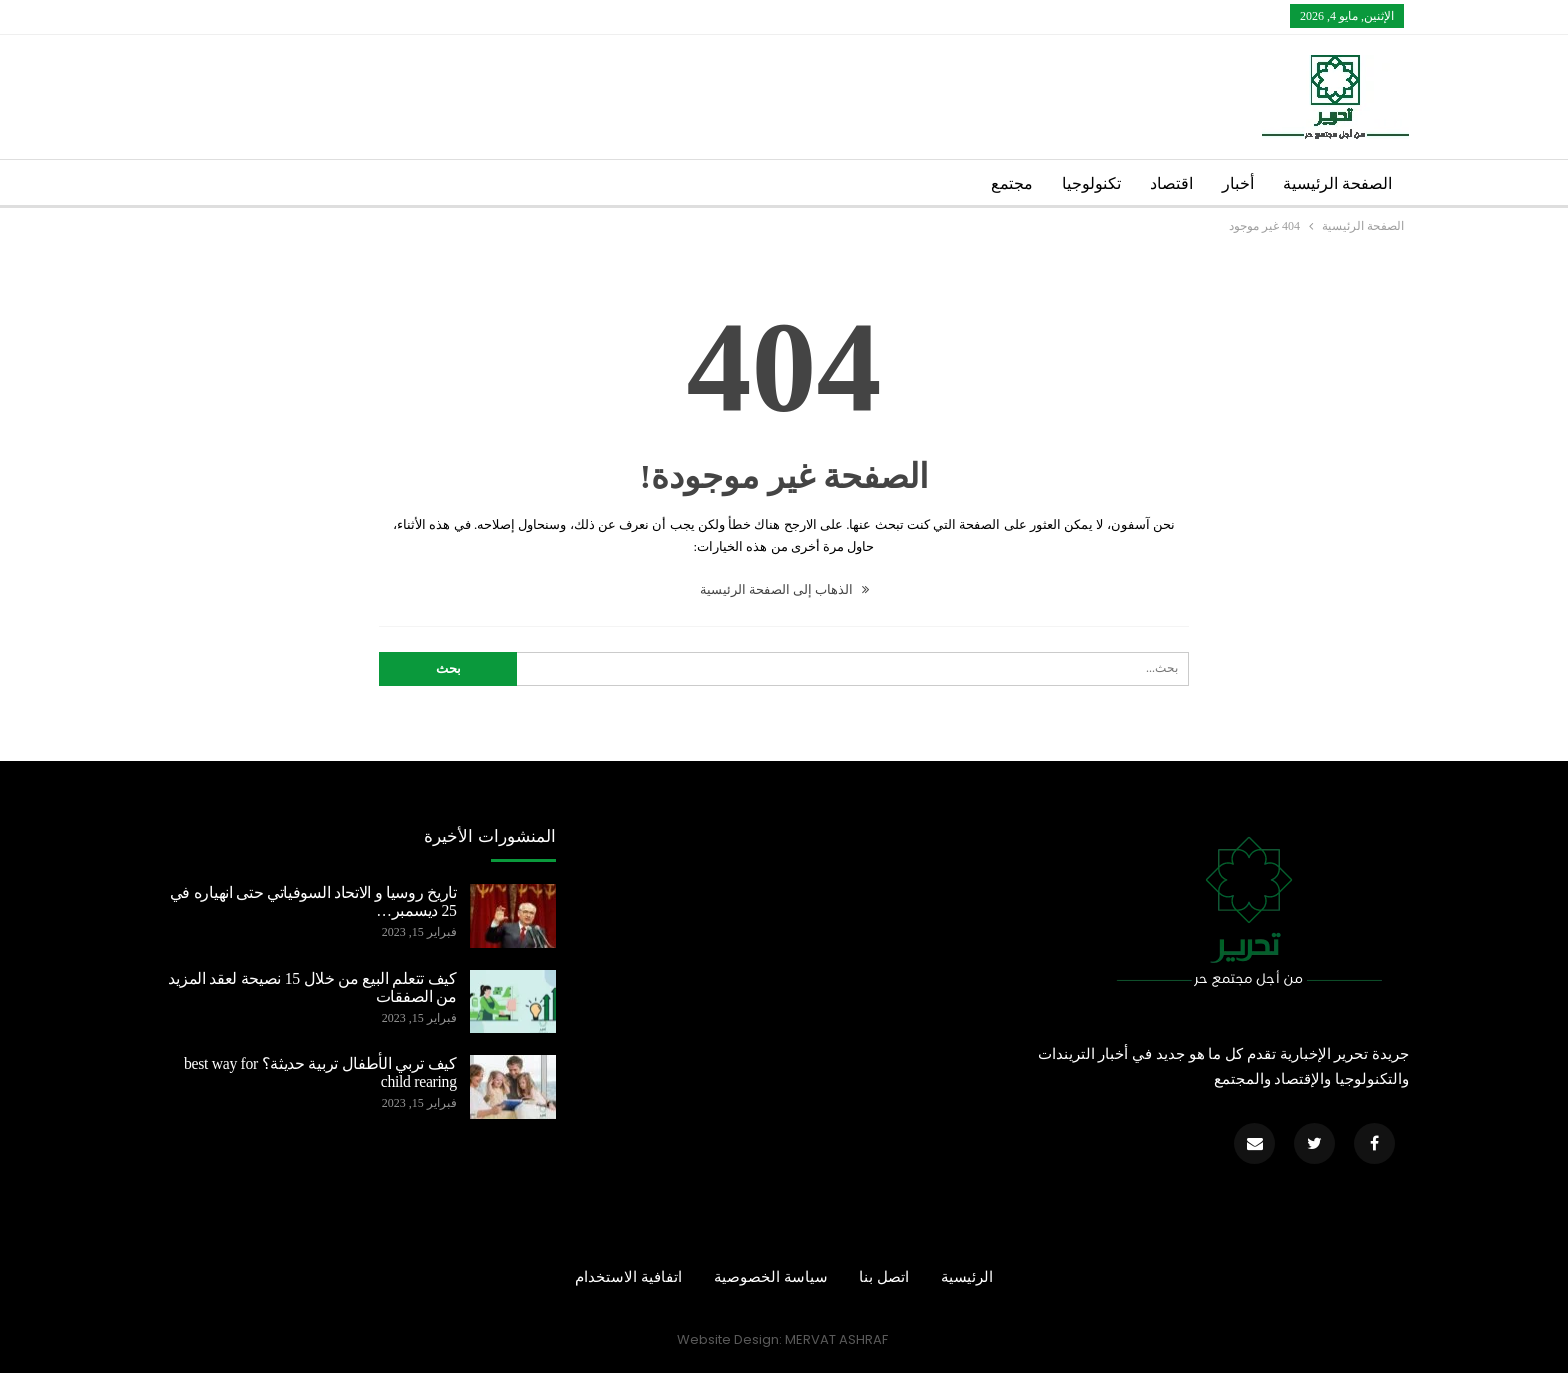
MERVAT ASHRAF (836, 1339)
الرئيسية (967, 1277)
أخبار (1238, 183)
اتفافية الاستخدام (628, 1277)
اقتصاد (1171, 183)
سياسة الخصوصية (771, 1277)
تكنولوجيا (1091, 183)
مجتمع (1012, 183)
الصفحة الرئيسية (1337, 183)
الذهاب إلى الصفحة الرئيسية (784, 589)
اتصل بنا (884, 1277)
